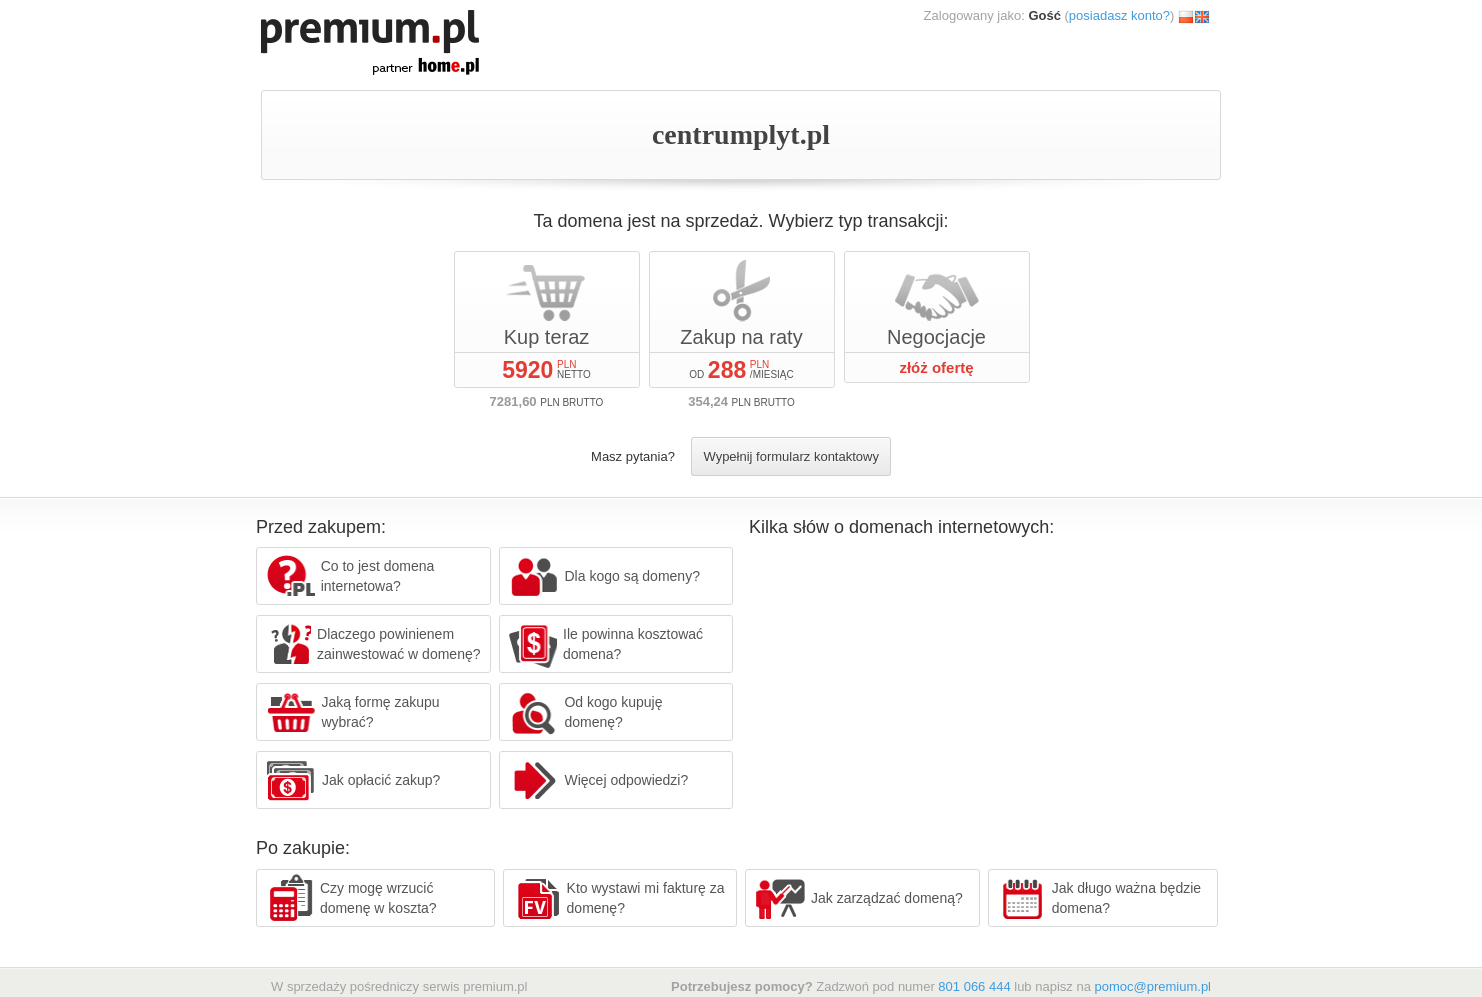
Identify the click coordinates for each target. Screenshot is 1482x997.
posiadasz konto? (1119, 15)
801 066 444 (974, 986)
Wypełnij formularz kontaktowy (790, 456)
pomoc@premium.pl (1152, 986)
